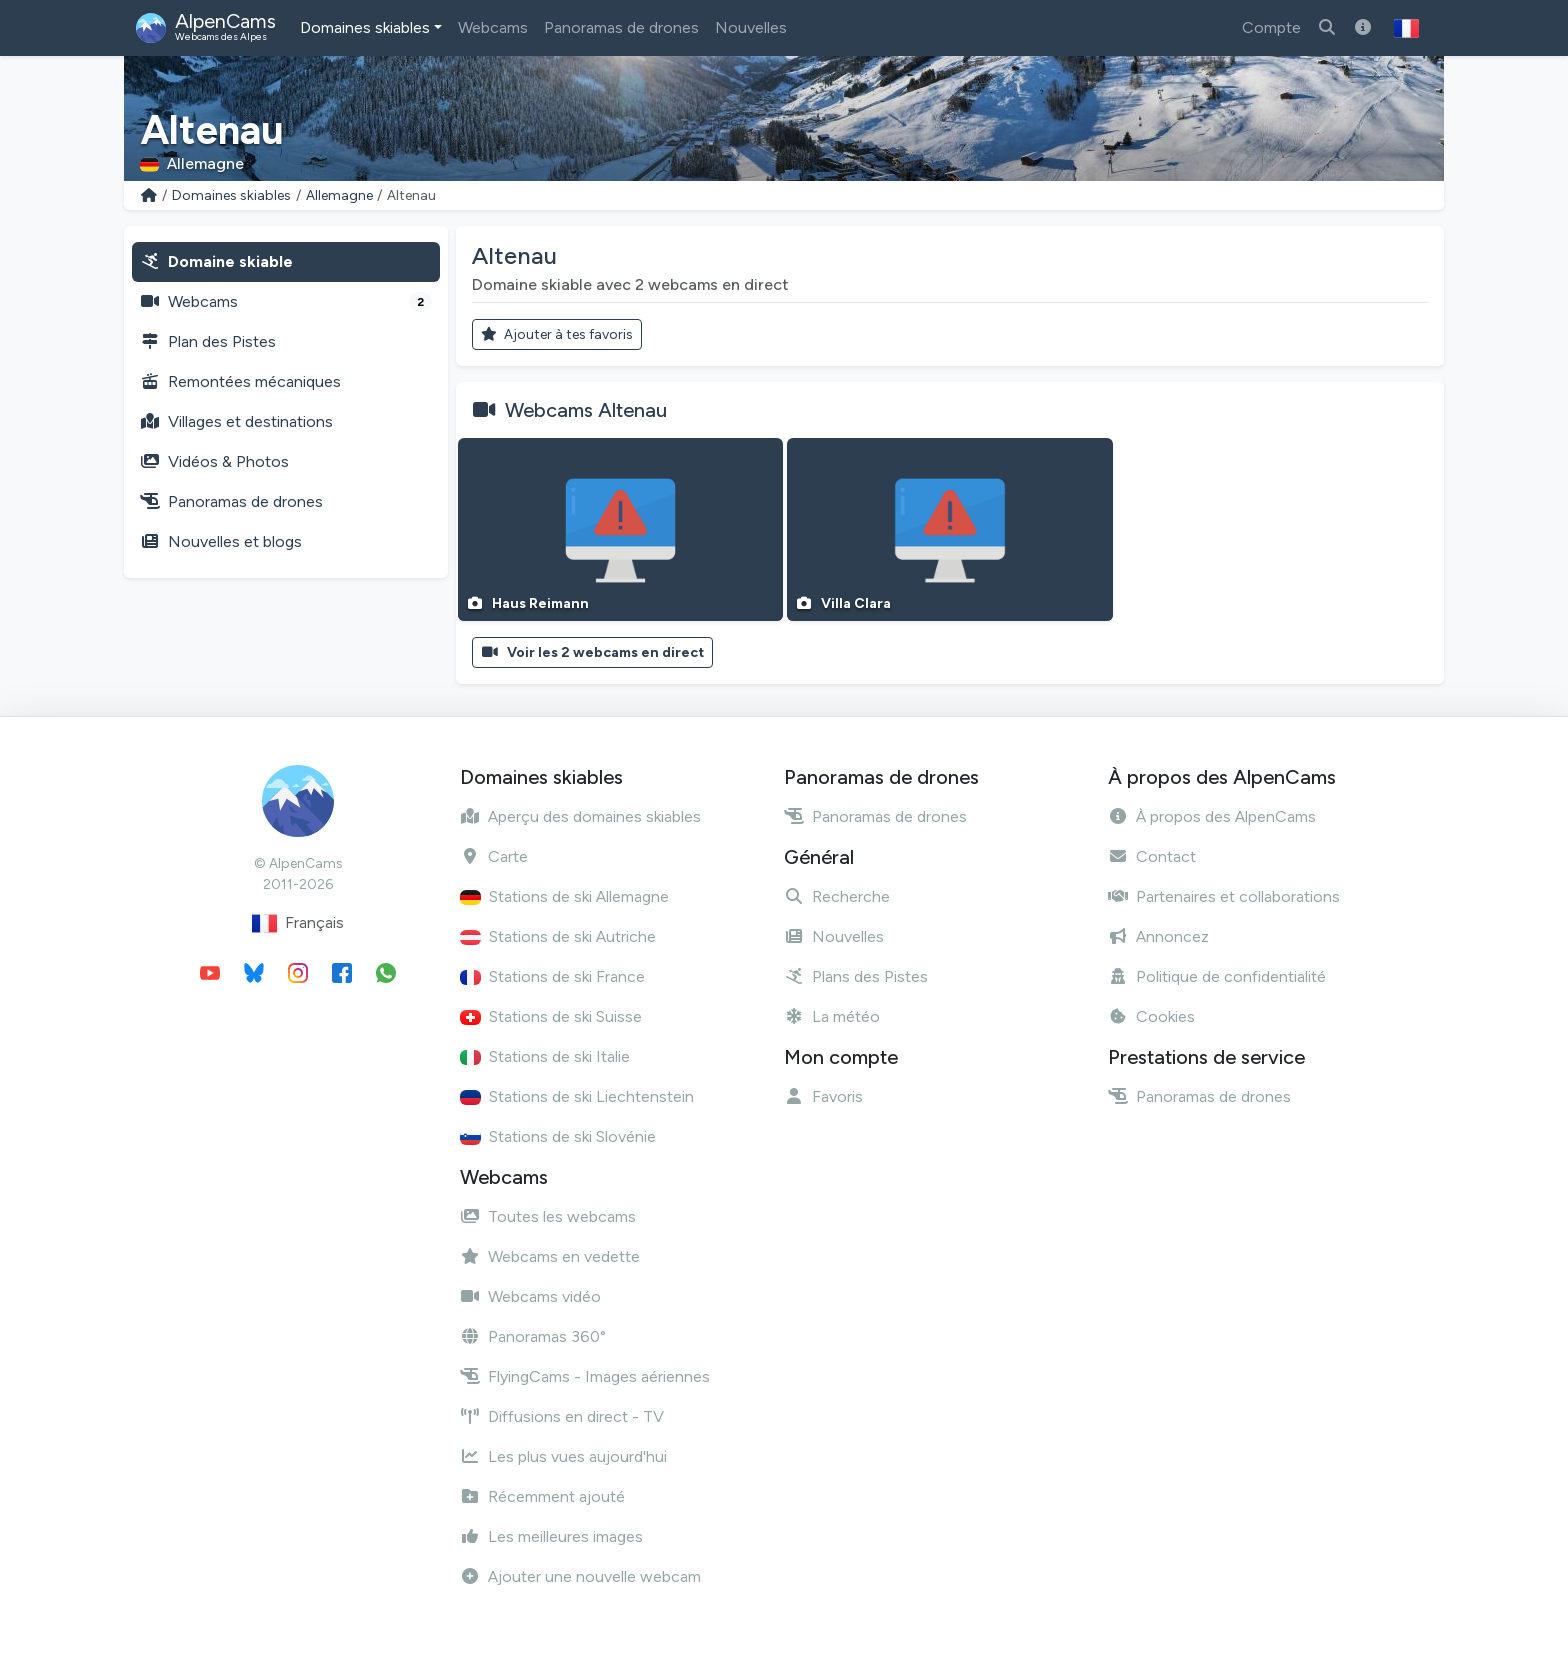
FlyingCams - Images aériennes (585, 1376)
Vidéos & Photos (214, 461)
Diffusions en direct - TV (562, 1416)
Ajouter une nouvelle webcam (580, 1576)
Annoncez (1158, 936)
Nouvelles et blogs (221, 541)
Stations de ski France (552, 976)
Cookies (1151, 1016)
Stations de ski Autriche (558, 936)
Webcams (493, 27)
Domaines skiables (365, 27)
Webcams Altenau (586, 410)
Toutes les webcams (548, 1216)
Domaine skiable (216, 261)
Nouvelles (751, 27)
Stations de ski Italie (545, 1056)
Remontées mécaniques (240, 381)
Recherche (837, 896)
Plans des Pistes (856, 976)
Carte (494, 856)
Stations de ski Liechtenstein (577, 1096)
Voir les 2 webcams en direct (592, 652)
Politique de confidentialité (1217, 976)
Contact (1152, 856)
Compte (1271, 27)
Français (298, 923)
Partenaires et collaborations (1224, 896)
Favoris (823, 1096)
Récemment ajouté (542, 1496)
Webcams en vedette (550, 1256)
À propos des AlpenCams (1212, 816)
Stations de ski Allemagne (564, 896)
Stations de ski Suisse (551, 1016)
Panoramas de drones (621, 27)
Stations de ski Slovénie (558, 1136)
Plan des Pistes (208, 341)
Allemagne (339, 195)
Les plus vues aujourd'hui (563, 1456)
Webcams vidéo (530, 1296)
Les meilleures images (551, 1536)
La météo (832, 1016)
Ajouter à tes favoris (557, 334)
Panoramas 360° (533, 1336)
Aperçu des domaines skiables (580, 816)
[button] (1406, 28)
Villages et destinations (236, 421)
